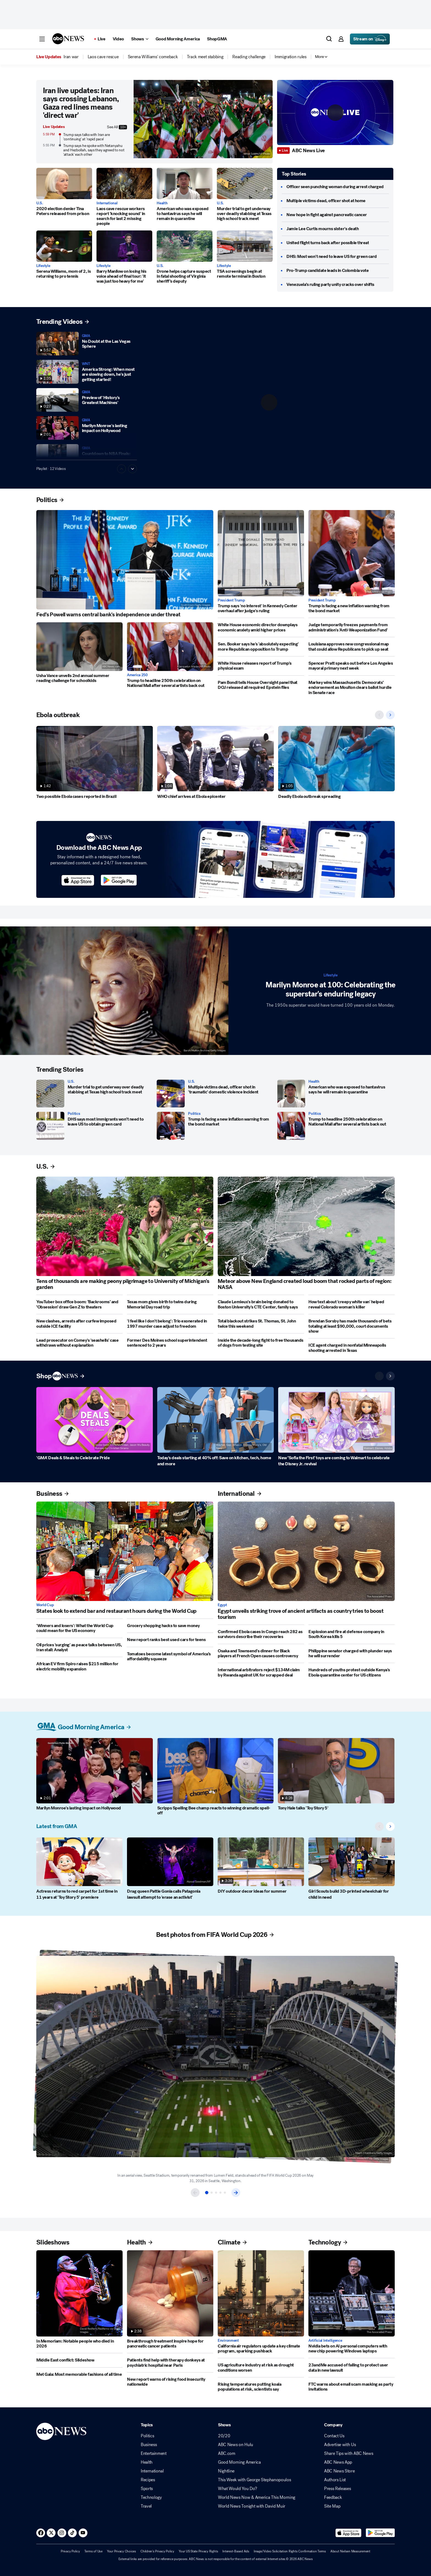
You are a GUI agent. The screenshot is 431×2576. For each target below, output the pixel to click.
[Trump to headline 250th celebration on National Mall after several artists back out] (170, 646)
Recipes (148, 2480)
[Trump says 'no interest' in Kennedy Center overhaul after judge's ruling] (261, 553)
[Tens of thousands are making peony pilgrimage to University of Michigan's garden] (124, 1226)
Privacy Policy (70, 2551)
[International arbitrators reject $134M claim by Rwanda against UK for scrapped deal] (261, 1672)
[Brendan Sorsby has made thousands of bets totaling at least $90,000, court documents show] (351, 1326)
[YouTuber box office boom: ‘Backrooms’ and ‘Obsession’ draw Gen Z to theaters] (79, 1304)
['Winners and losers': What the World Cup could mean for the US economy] (79, 1628)
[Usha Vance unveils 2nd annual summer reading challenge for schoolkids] (79, 646)
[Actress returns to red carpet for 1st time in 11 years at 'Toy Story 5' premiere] (79, 1861)
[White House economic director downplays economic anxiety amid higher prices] (261, 627)
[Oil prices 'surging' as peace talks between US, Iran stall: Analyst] (79, 1647)
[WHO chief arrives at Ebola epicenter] (215, 759)
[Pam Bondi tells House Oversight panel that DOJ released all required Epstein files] (261, 685)
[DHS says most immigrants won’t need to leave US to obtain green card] (50, 1126)
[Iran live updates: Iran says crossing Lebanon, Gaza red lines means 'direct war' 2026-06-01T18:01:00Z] (203, 121)
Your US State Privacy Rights (198, 2551)
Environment (228, 2341)
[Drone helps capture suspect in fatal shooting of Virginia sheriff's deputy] (184, 246)
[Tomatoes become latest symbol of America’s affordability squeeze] (170, 1657)
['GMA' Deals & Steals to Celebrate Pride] (94, 1420)
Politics (74, 1114)
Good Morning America (239, 2462)
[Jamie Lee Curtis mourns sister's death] (322, 228)
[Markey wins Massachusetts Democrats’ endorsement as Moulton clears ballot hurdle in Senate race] (351, 687)
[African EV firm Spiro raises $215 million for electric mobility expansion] (79, 1666)
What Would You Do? (237, 2488)
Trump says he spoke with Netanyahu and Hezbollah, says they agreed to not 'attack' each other (93, 150)
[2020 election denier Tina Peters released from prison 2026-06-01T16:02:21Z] (64, 183)
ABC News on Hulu (235, 2445)
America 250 (137, 675)
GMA (86, 336)
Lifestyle (43, 266)
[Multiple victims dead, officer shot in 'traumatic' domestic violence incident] (171, 1094)
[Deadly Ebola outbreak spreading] (336, 759)
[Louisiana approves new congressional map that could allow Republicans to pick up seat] (351, 647)
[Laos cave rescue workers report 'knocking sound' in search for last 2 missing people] (124, 183)
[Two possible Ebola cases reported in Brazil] (94, 759)
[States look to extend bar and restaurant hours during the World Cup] (124, 1551)
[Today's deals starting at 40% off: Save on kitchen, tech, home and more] (215, 1420)
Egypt (222, 1605)
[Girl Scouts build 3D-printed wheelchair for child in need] (351, 1861)
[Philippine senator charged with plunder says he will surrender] (351, 1653)
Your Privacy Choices (121, 2551)
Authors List (335, 2480)
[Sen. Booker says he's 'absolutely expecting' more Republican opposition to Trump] (261, 647)
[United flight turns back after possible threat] (327, 242)
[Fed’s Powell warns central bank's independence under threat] (124, 559)
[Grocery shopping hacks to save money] (170, 1625)
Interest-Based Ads (235, 2551)
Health (162, 203)
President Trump (231, 600)
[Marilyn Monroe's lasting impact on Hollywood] (94, 1770)
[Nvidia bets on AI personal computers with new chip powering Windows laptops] (351, 2293)
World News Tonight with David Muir (251, 2506)
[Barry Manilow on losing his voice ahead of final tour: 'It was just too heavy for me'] (124, 246)
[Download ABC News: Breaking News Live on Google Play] (380, 2532)
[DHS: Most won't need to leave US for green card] (331, 256)
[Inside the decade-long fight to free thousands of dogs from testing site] (261, 1343)
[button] (42, 39)
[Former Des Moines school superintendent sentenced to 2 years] (170, 1343)
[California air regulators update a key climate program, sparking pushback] (261, 2293)
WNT (86, 364)
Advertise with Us (340, 2445)
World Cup (45, 1605)
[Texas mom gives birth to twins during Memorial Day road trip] (170, 1304)
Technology (151, 2497)
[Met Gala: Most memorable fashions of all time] (79, 2374)
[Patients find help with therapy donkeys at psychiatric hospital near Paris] (170, 2363)
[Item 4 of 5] (220, 2192)
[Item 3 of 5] (216, 2192)
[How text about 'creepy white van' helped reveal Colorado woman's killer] (351, 1304)
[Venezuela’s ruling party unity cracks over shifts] (330, 284)
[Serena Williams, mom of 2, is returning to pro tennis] (64, 246)
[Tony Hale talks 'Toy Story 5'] (336, 1770)
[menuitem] (70, 56)
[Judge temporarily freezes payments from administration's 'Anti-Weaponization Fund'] (351, 627)
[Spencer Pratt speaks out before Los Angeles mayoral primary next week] (351, 666)
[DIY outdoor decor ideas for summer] (261, 1861)
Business (149, 2445)
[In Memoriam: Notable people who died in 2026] (79, 2293)
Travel (146, 2506)
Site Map (332, 2506)
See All (117, 127)
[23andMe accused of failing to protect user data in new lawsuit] (351, 2368)
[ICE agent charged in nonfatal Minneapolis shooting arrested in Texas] (351, 1348)
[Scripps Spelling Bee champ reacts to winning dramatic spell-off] (215, 1770)
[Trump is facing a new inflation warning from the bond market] (351, 553)
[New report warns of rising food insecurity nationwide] (170, 2382)
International (106, 203)
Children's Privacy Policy (157, 2551)
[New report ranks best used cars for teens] (170, 1639)
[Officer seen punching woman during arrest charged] (334, 186)
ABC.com (226, 2453)
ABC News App (338, 2462)
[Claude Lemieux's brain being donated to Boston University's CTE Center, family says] (261, 1304)
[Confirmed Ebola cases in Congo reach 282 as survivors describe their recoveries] (261, 1634)
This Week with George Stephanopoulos (254, 2480)
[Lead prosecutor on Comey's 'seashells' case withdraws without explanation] (79, 1343)
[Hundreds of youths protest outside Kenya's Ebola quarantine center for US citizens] (351, 1672)
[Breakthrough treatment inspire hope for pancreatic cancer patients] (170, 2293)
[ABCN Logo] (68, 38)
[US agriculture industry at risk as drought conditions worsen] (261, 2368)
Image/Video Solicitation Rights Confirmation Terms (290, 2551)
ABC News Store (339, 2471)
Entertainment (154, 2453)
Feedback (333, 2497)
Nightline (226, 2471)
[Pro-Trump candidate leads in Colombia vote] (327, 270)
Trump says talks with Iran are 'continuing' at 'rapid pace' (86, 137)
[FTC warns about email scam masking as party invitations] (351, 2387)
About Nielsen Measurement (350, 2551)
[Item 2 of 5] (212, 2192)
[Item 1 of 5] (206, 2192)
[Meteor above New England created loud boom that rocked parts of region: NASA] (306, 1226)
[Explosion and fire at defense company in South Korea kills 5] (351, 1634)
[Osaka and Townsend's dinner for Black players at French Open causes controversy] (261, 1653)
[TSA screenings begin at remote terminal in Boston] (245, 246)
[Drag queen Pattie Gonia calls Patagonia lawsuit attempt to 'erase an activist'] (170, 1861)
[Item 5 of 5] (225, 2192)
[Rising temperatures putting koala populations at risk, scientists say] (261, 2387)
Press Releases (337, 2488)
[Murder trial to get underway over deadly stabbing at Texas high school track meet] (245, 183)
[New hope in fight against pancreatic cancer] (326, 214)
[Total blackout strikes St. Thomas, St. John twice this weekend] (261, 1324)
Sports (147, 2488)
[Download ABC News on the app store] (77, 880)
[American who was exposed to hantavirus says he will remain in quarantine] (184, 183)
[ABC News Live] (308, 151)
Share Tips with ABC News (348, 2453)
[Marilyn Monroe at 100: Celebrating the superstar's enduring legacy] (114, 990)
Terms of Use (93, 2551)
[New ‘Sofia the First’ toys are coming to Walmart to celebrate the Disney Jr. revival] (336, 1420)
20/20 (224, 2436)
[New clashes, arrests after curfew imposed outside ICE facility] (79, 1324)
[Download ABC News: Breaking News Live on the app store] (348, 2532)
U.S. (39, 203)
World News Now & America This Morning (256, 2497)
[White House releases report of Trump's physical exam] (261, 666)
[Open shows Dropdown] (139, 39)
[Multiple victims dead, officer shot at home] (325, 200)
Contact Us (334, 2436)
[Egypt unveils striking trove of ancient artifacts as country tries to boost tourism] (306, 1551)
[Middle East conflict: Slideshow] (79, 2360)
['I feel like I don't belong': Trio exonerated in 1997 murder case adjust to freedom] (170, 1324)
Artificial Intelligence (325, 2341)
